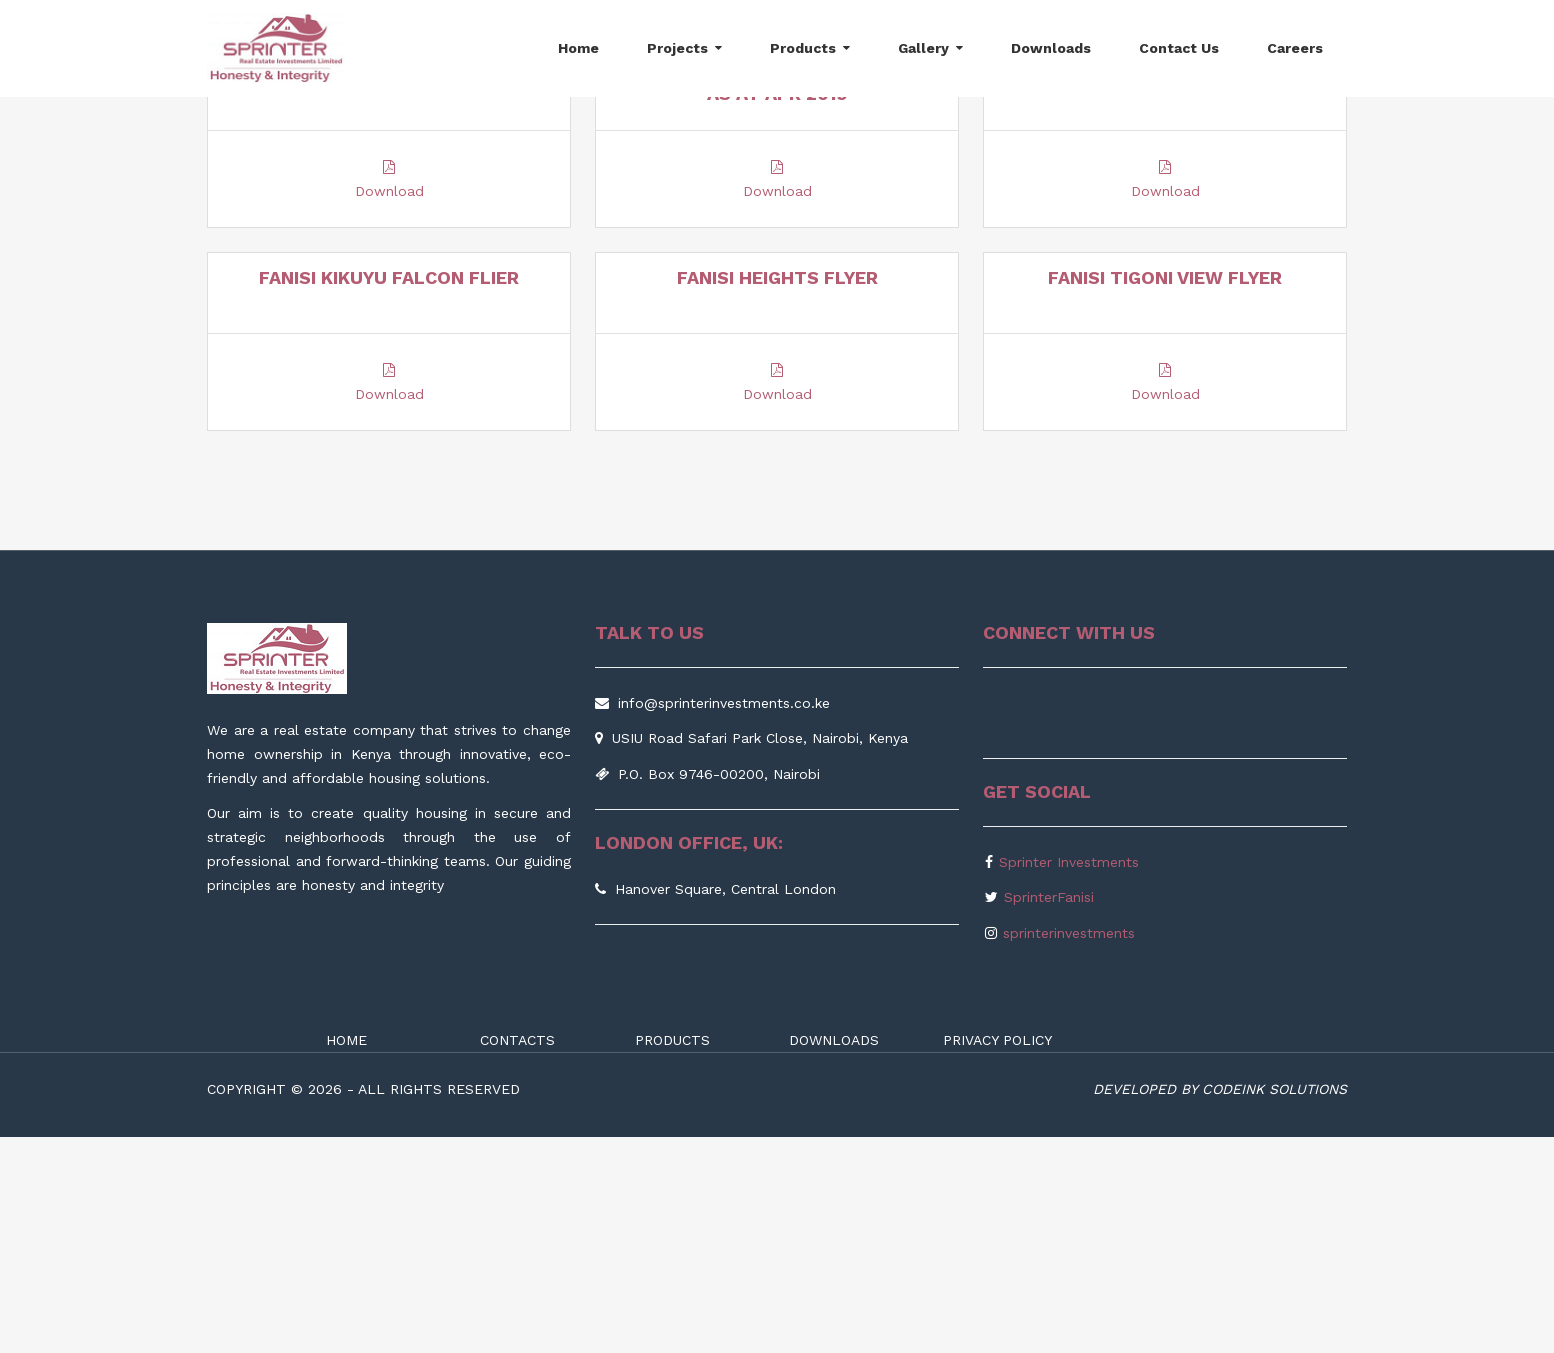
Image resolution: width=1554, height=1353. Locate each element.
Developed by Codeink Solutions (1220, 1306)
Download (389, 371)
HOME (346, 1257)
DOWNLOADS (834, 1257)
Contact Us (1179, 48)
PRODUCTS (672, 1257)
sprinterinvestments (1069, 1149)
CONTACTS (517, 1257)
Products (803, 48)
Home (578, 48)
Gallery (923, 48)
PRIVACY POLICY (997, 1257)
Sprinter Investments (1069, 1078)
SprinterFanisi (1049, 1114)
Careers (1295, 48)
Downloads (1051, 48)
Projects (677, 48)
